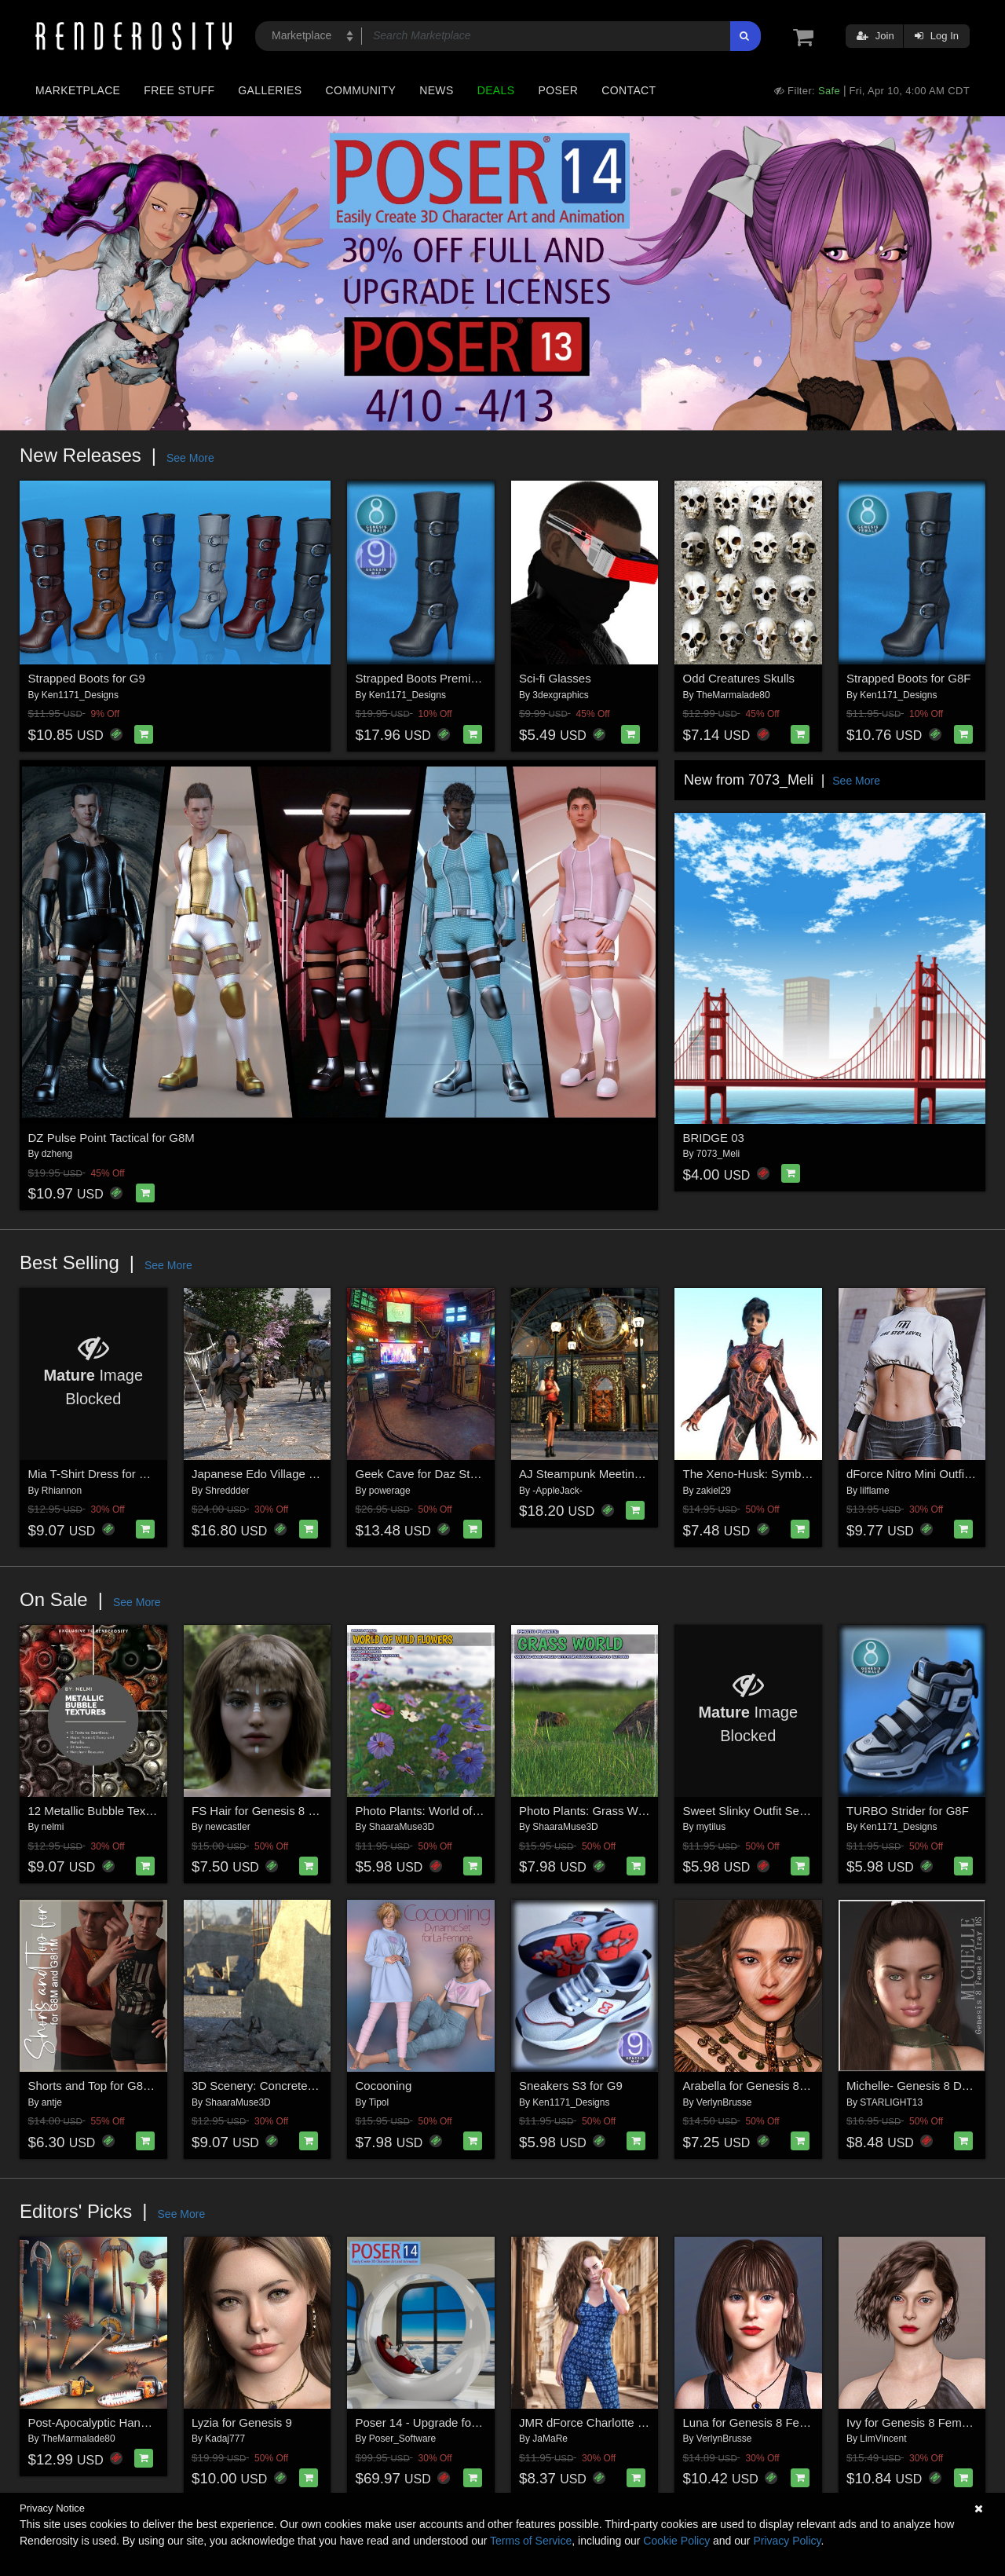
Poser (558, 90)
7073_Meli (718, 1153)
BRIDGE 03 (713, 1137)
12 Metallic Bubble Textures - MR (114, 1810)
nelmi (53, 1826)
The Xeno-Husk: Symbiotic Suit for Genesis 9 (801, 1473)
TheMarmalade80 (733, 695)
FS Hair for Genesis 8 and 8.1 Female (291, 1810)
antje (52, 2102)
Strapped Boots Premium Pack (436, 678)
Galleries (270, 90)
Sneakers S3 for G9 (571, 2085)
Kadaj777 (225, 2438)
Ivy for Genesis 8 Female (912, 2422)
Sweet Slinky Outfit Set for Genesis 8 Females (804, 1810)
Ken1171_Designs (80, 695)
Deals (496, 90)
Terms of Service (531, 2540)
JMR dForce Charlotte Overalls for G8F (621, 2422)
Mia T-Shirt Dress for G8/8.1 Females (125, 1473)
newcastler (227, 1826)
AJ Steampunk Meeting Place (596, 1473)
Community (361, 90)
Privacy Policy (786, 2540)
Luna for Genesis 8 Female (754, 2422)
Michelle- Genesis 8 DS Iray (919, 2085)
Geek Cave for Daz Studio (424, 1473)
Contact (628, 90)
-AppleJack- (557, 1490)
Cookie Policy (676, 2540)
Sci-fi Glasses (555, 678)
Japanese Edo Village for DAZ (270, 1473)
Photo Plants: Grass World (588, 1810)
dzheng (57, 1153)
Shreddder (227, 1490)
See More (190, 458)
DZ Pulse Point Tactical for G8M (111, 1137)
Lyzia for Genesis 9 (242, 2422)
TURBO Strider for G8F (907, 1810)
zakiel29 (713, 1490)
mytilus (710, 1826)
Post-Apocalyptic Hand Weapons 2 (119, 2422)
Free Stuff (179, 90)
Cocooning (384, 2085)
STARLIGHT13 (891, 2102)
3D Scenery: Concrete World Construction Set (312, 2085)
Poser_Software (402, 2438)
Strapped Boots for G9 (86, 678)
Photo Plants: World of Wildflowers (446, 1810)
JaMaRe (550, 2438)
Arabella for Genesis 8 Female (762, 2085)
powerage (390, 1490)
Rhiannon (62, 1490)
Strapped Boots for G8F (908, 678)
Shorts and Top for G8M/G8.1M (110, 2085)
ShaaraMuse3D (401, 1826)
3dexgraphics (560, 695)
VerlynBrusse (724, 2102)
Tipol (379, 2102)
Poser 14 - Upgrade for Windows (441, 2422)
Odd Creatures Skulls (739, 678)
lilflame (874, 1490)
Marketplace (77, 90)
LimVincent (883, 2438)
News (436, 90)
